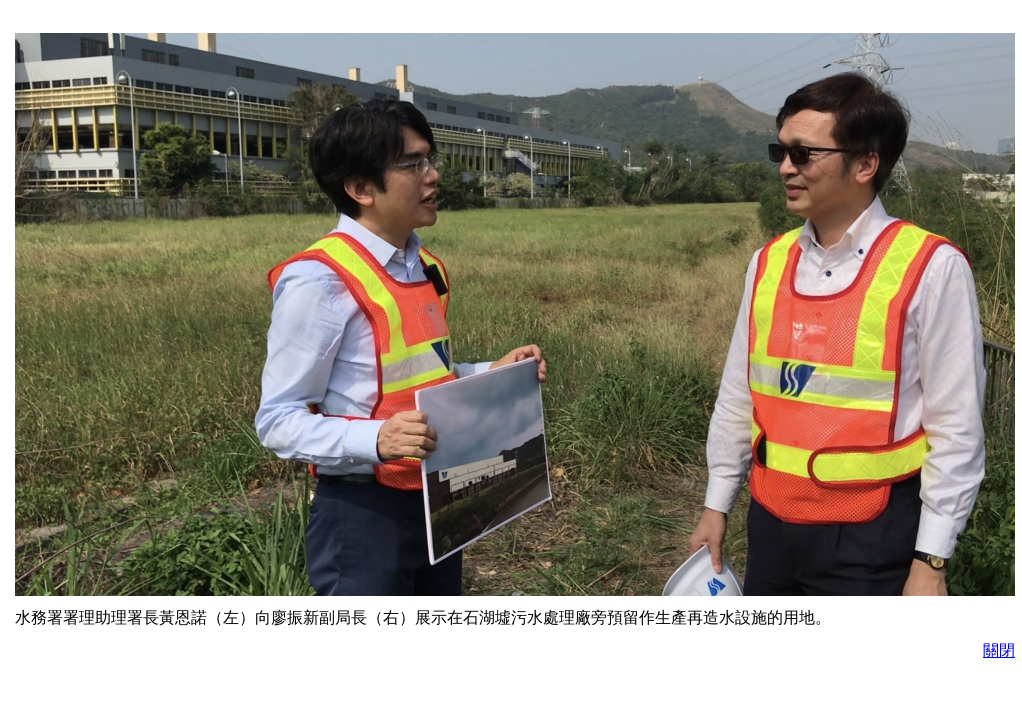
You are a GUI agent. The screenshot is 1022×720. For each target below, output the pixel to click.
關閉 (999, 650)
